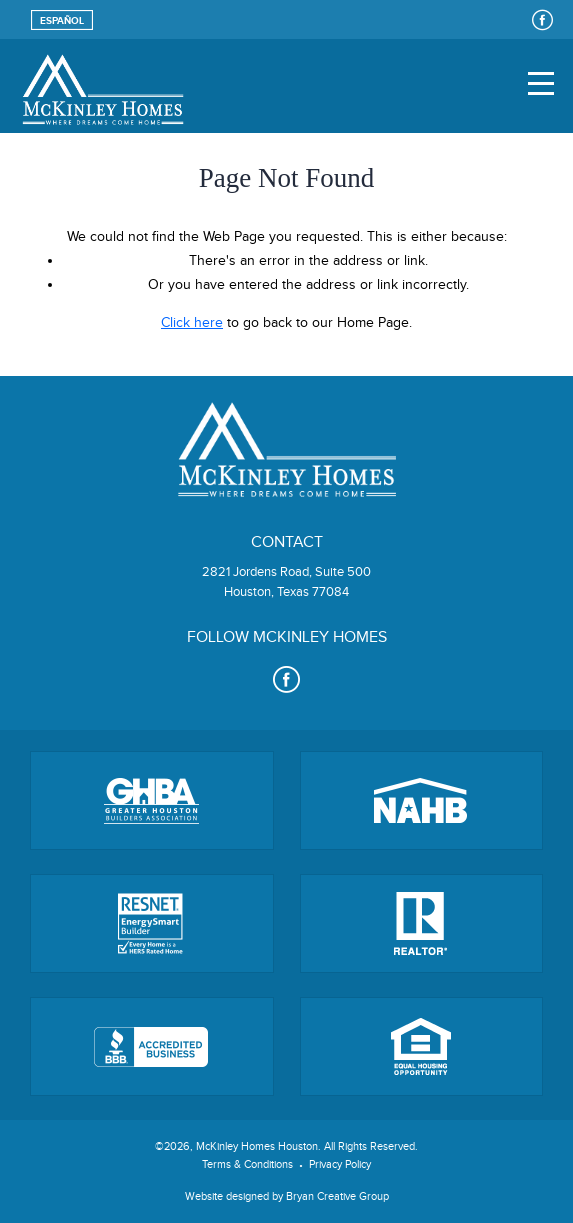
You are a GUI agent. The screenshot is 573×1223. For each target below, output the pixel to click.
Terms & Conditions (247, 1164)
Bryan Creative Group (337, 1196)
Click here (192, 323)
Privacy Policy (340, 1164)
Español (62, 21)
